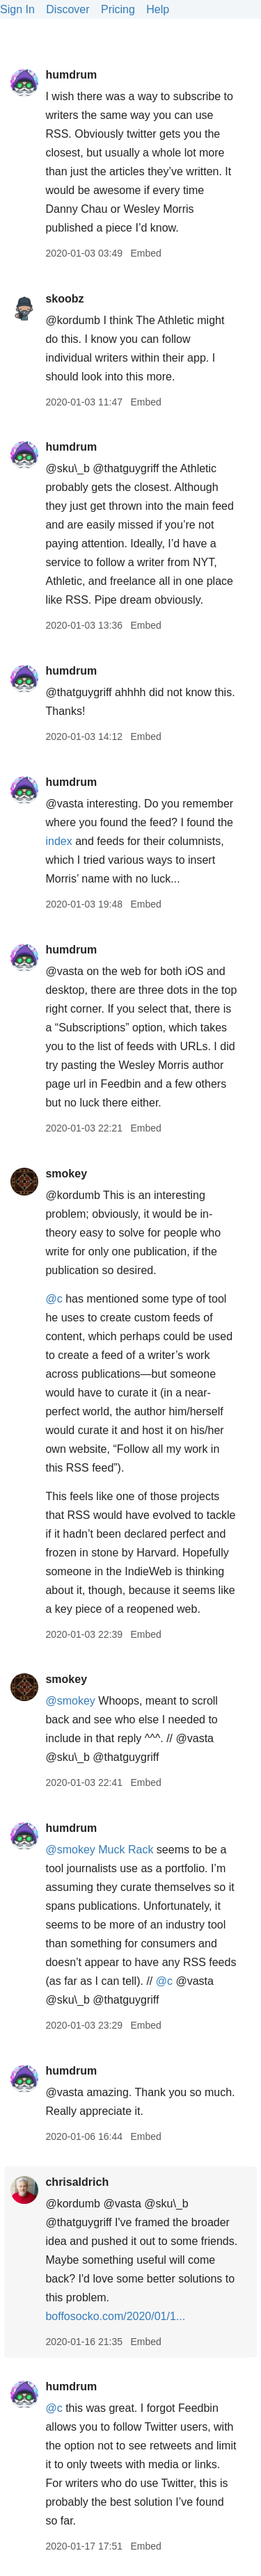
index (58, 841)
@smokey (70, 1701)
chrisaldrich (77, 2182)
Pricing (118, 9)
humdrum (71, 75)
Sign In (17, 9)
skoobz (64, 299)
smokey (66, 1174)
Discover (67, 9)
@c (53, 1299)
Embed (145, 253)
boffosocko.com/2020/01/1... (115, 2316)
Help (157, 9)
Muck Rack (125, 1849)
